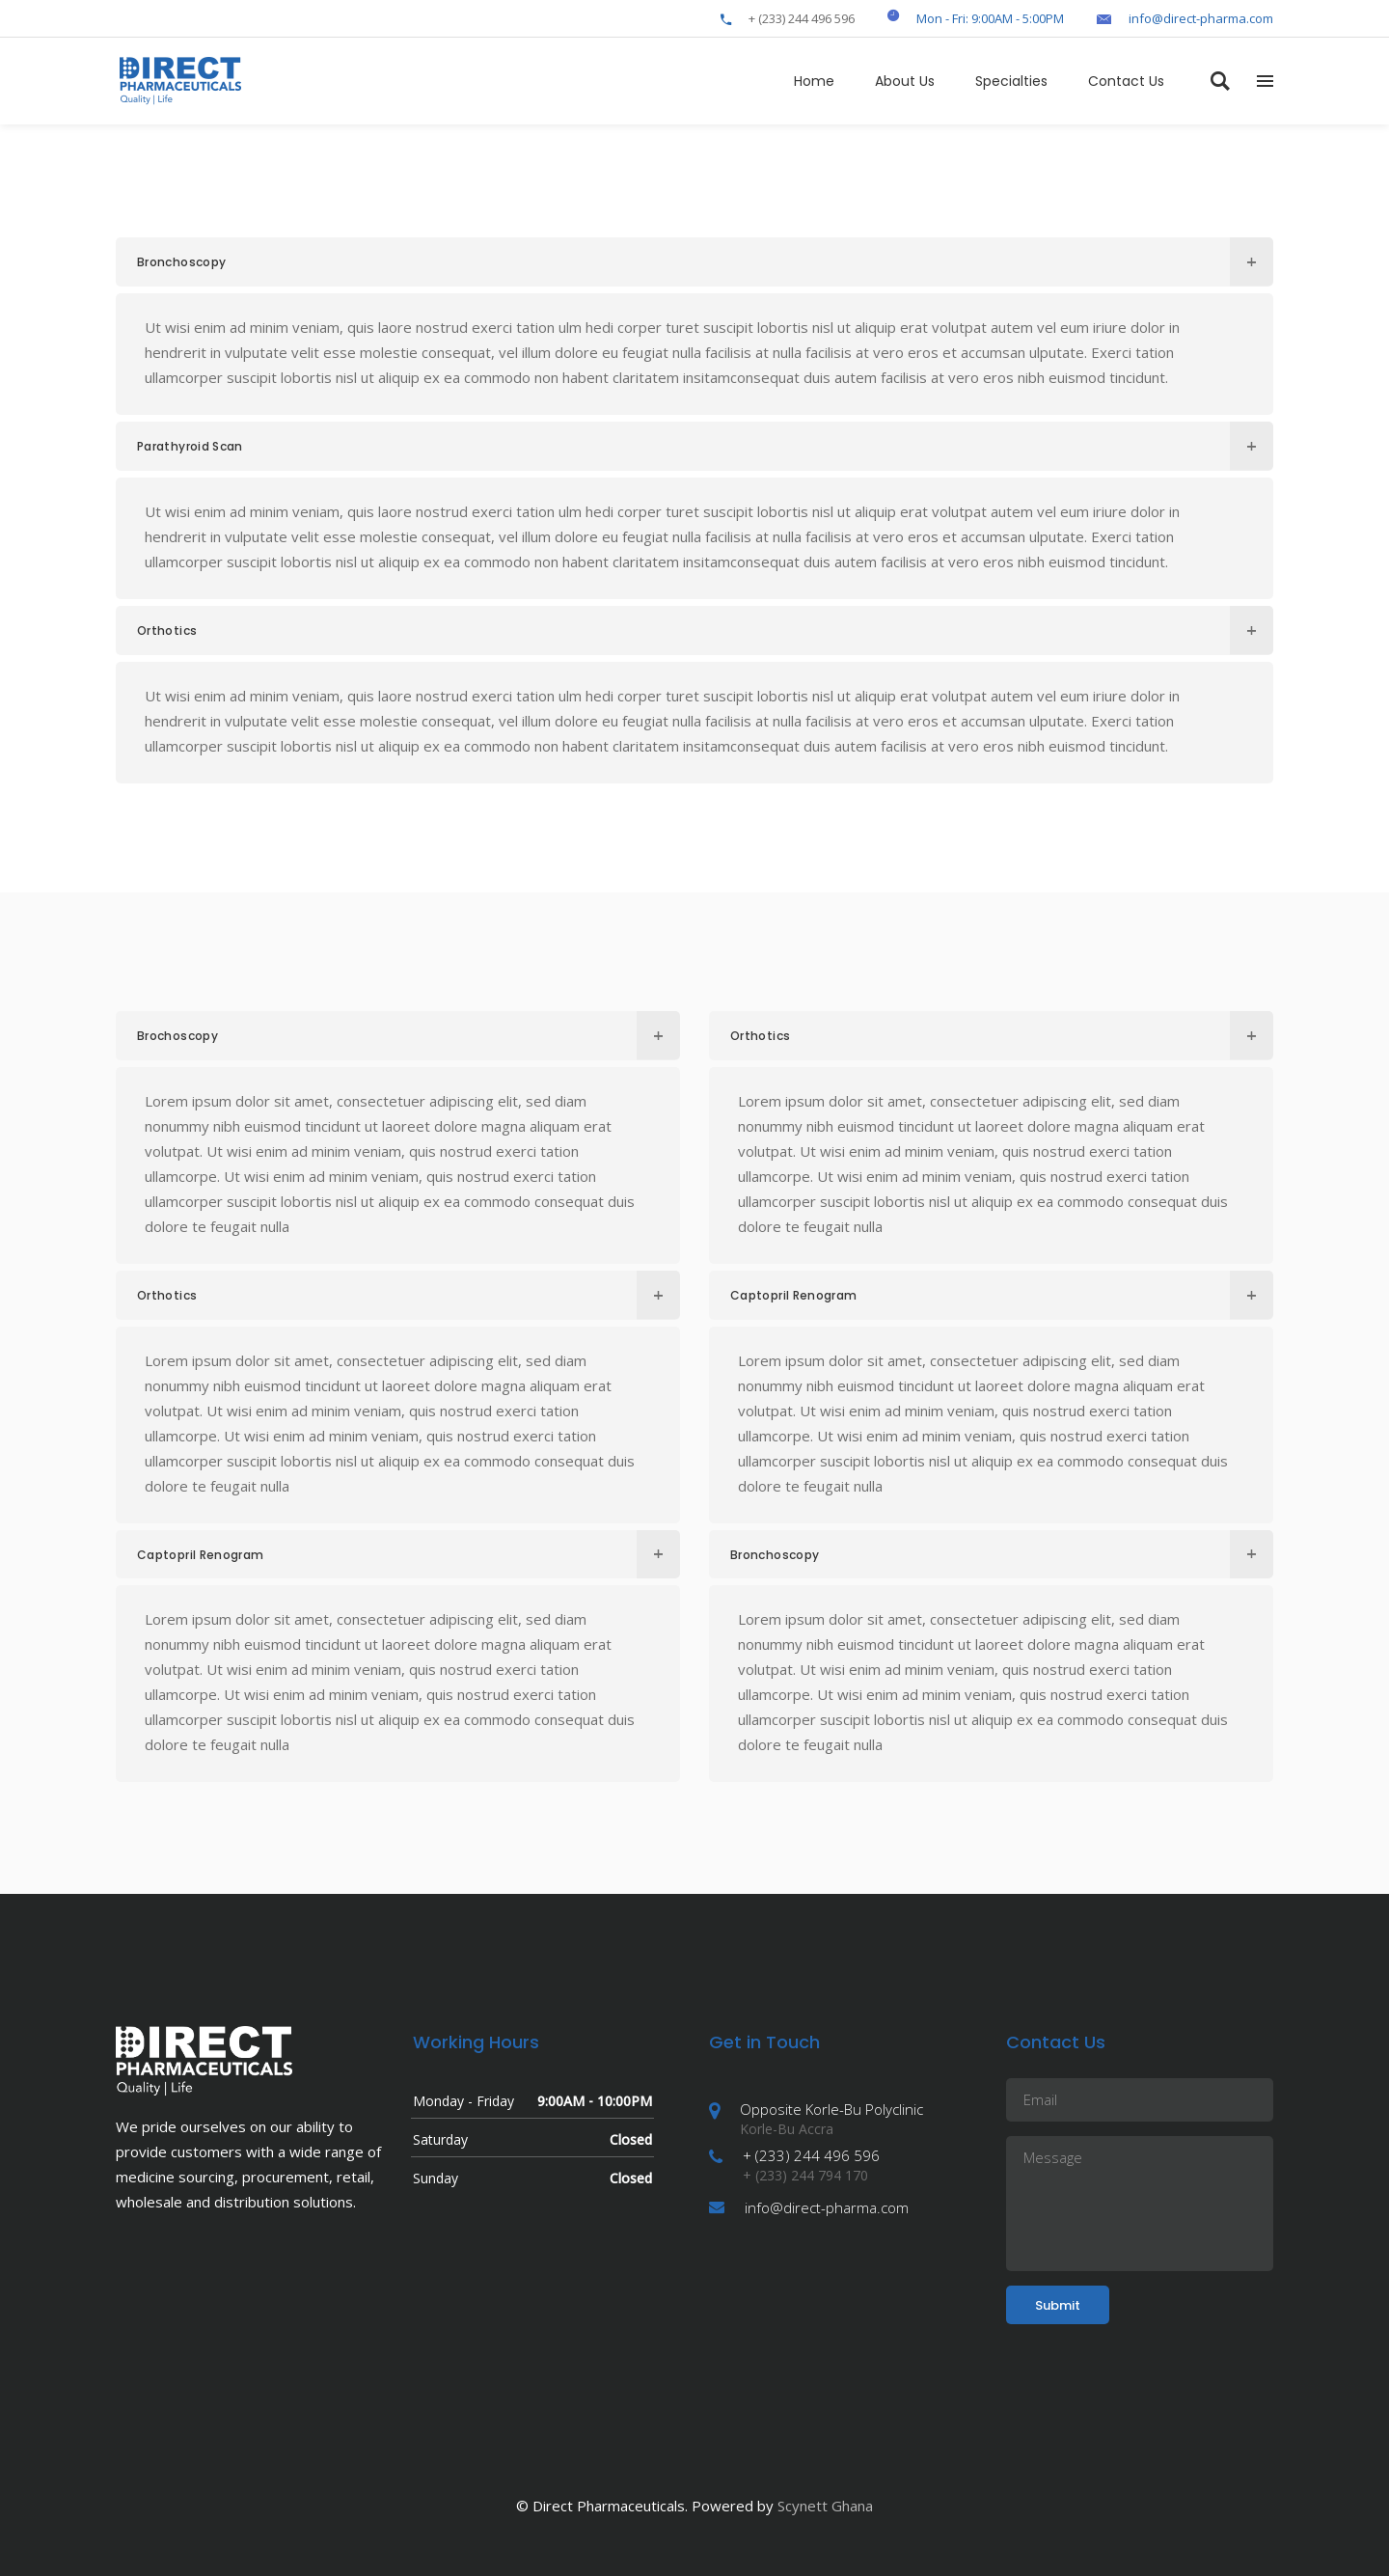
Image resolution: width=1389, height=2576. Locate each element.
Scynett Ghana (825, 2505)
